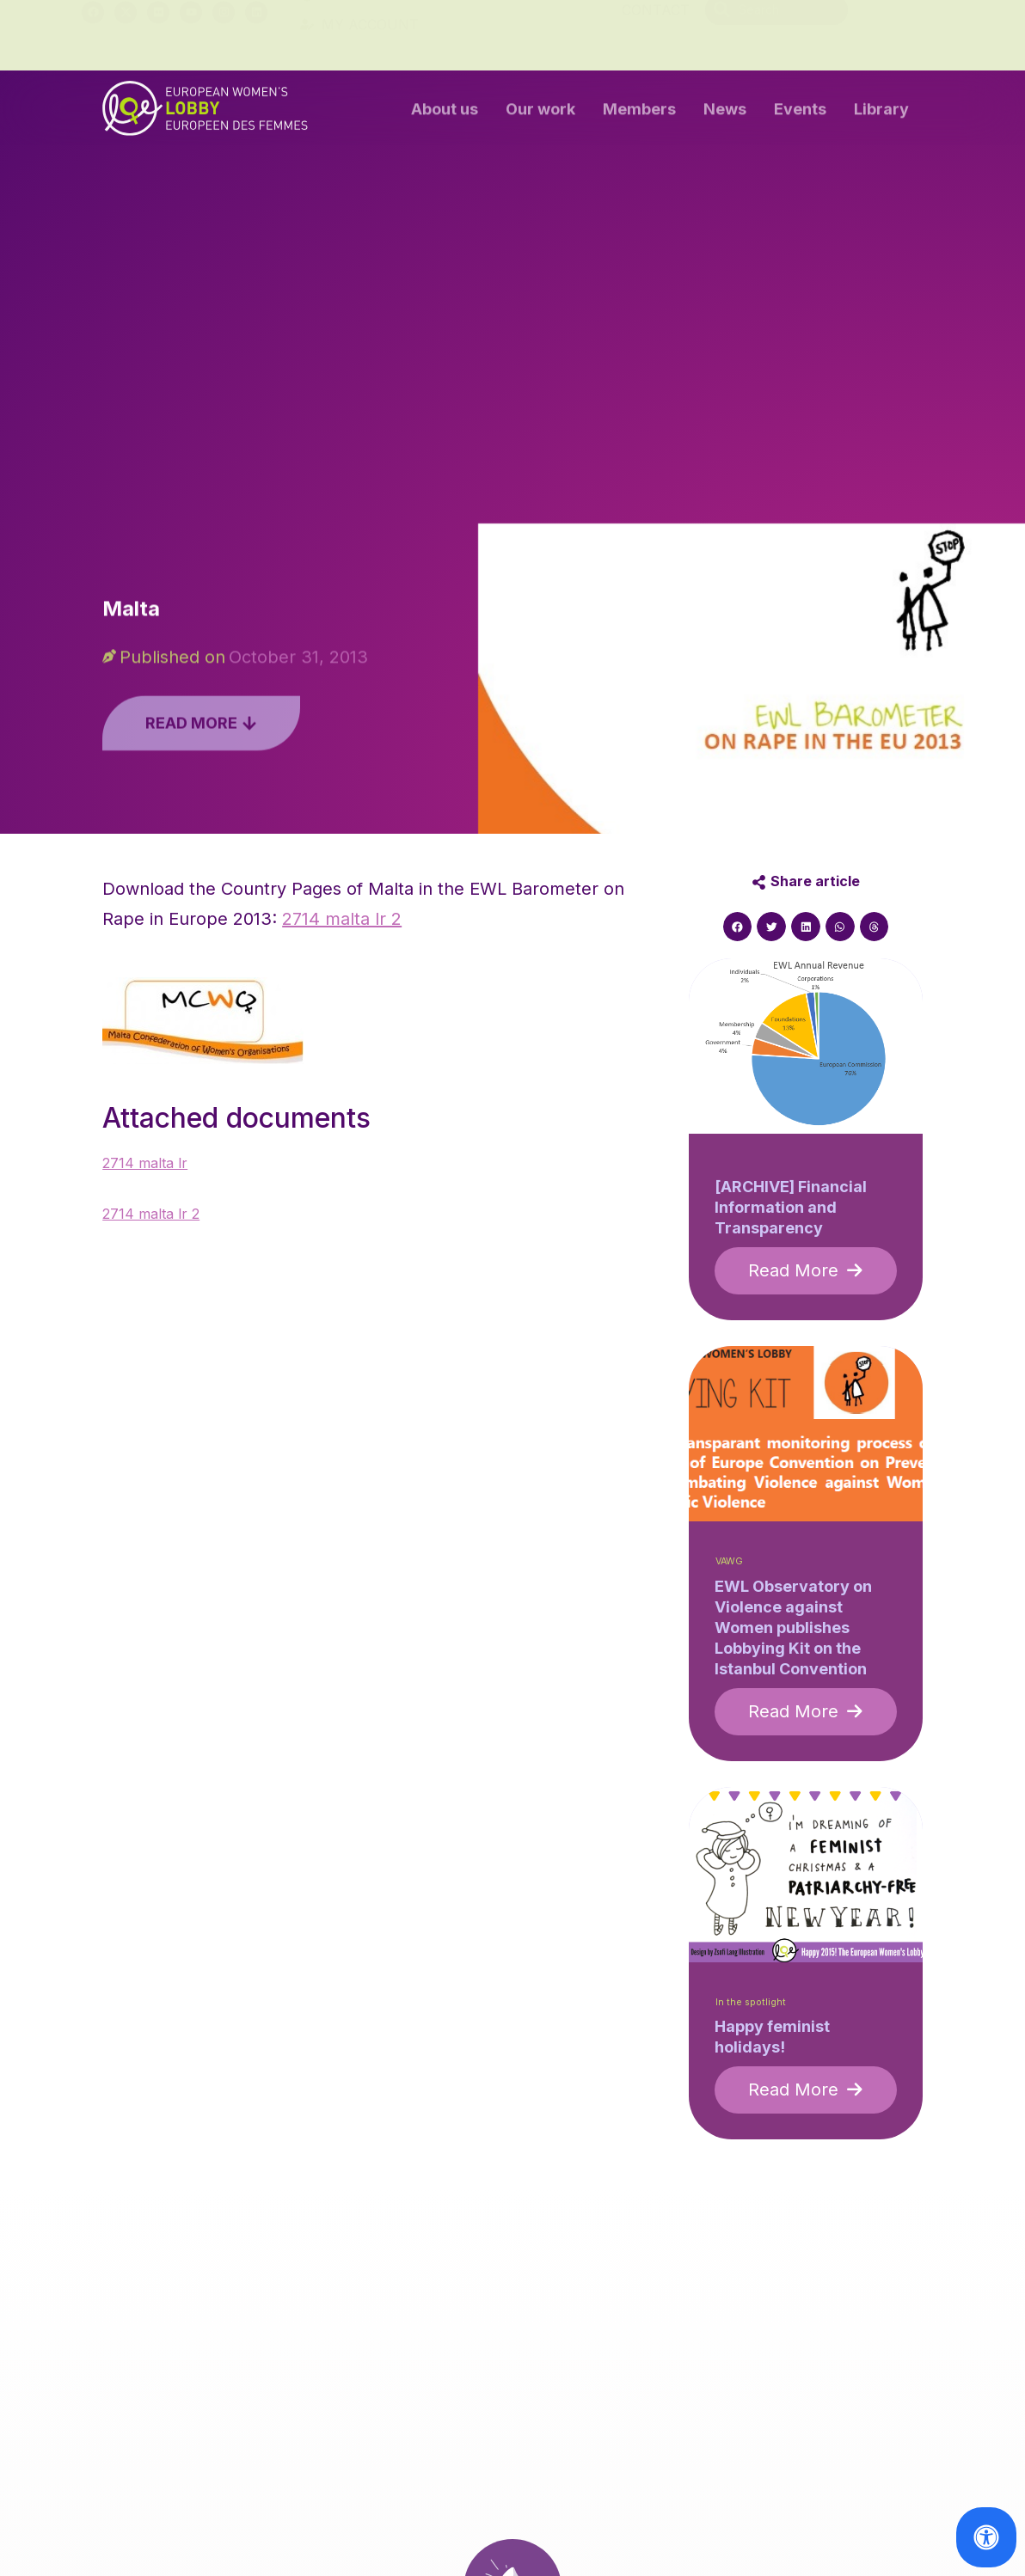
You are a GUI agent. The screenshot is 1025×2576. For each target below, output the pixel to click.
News (724, 113)
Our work (540, 113)
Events (800, 113)
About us (444, 113)
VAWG (729, 1561)
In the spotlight (750, 2002)
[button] (737, 926)
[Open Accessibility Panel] (986, 2537)
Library (881, 113)
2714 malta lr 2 (342, 919)
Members (639, 113)
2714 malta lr (144, 1163)
